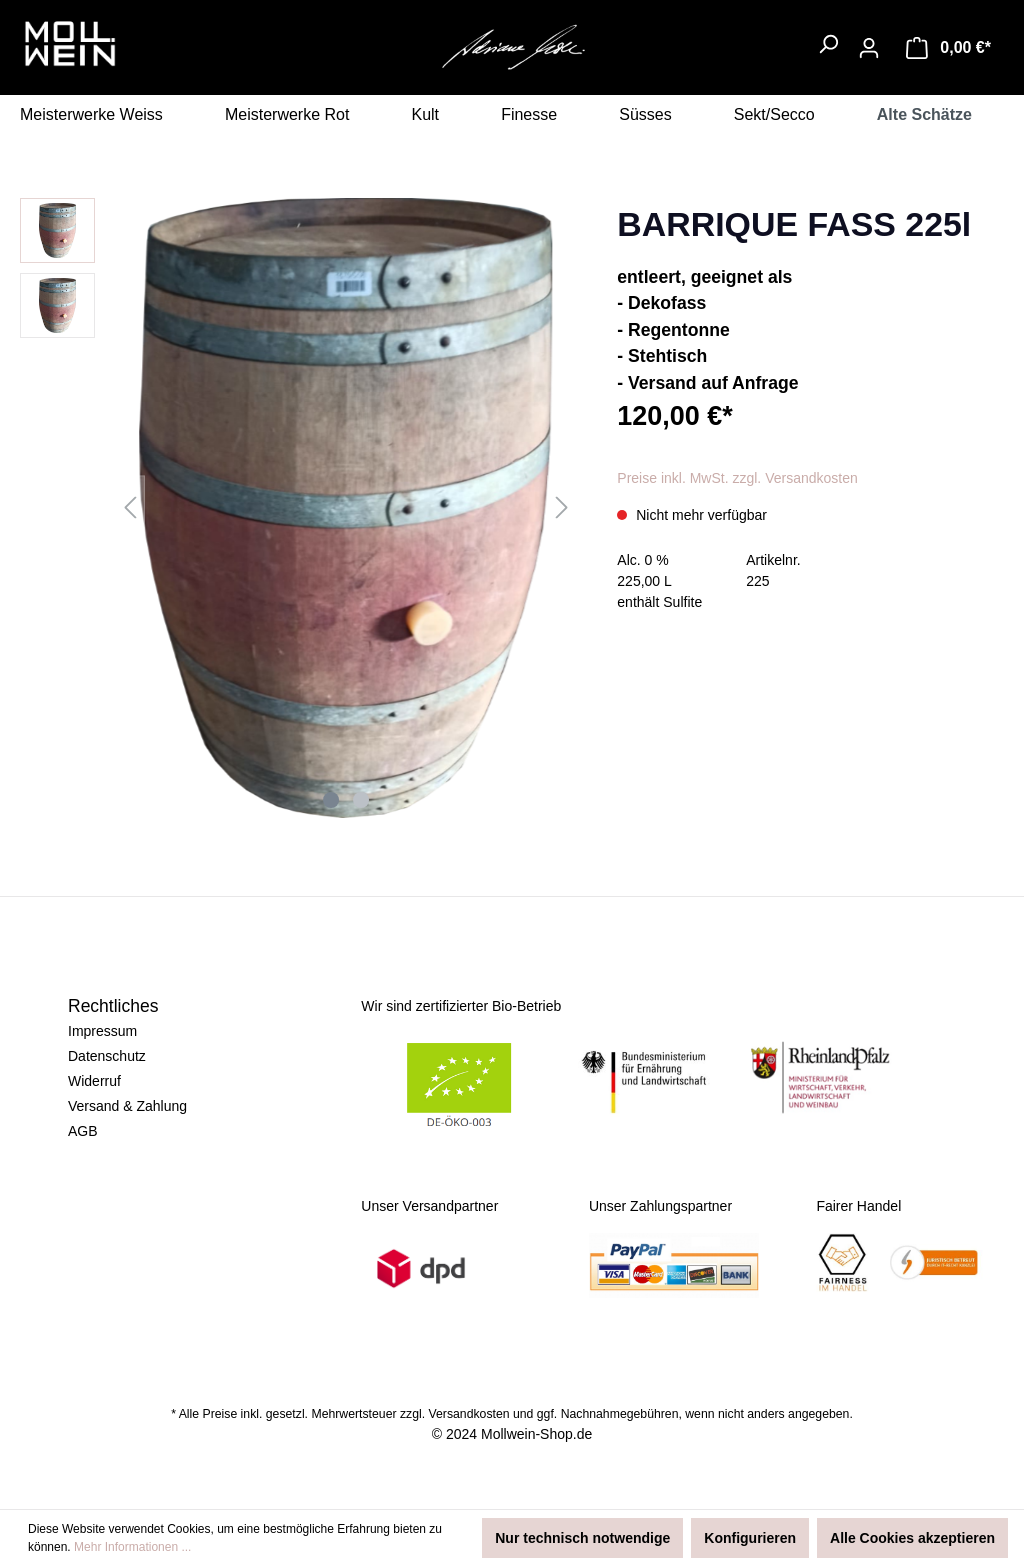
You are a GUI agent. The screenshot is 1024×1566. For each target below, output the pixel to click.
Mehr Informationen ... (132, 1547)
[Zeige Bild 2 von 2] (361, 800)
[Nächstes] (562, 507)
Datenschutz (107, 1056)
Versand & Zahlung (127, 1106)
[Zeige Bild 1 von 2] (331, 800)
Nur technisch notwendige (582, 1538)
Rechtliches (113, 1006)
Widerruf (94, 1081)
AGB (83, 1131)
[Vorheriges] (130, 507)
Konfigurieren (750, 1538)
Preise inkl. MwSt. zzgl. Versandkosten (737, 478)
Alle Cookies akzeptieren (912, 1538)
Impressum (102, 1031)
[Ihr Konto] (869, 48)
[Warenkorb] (948, 48)
